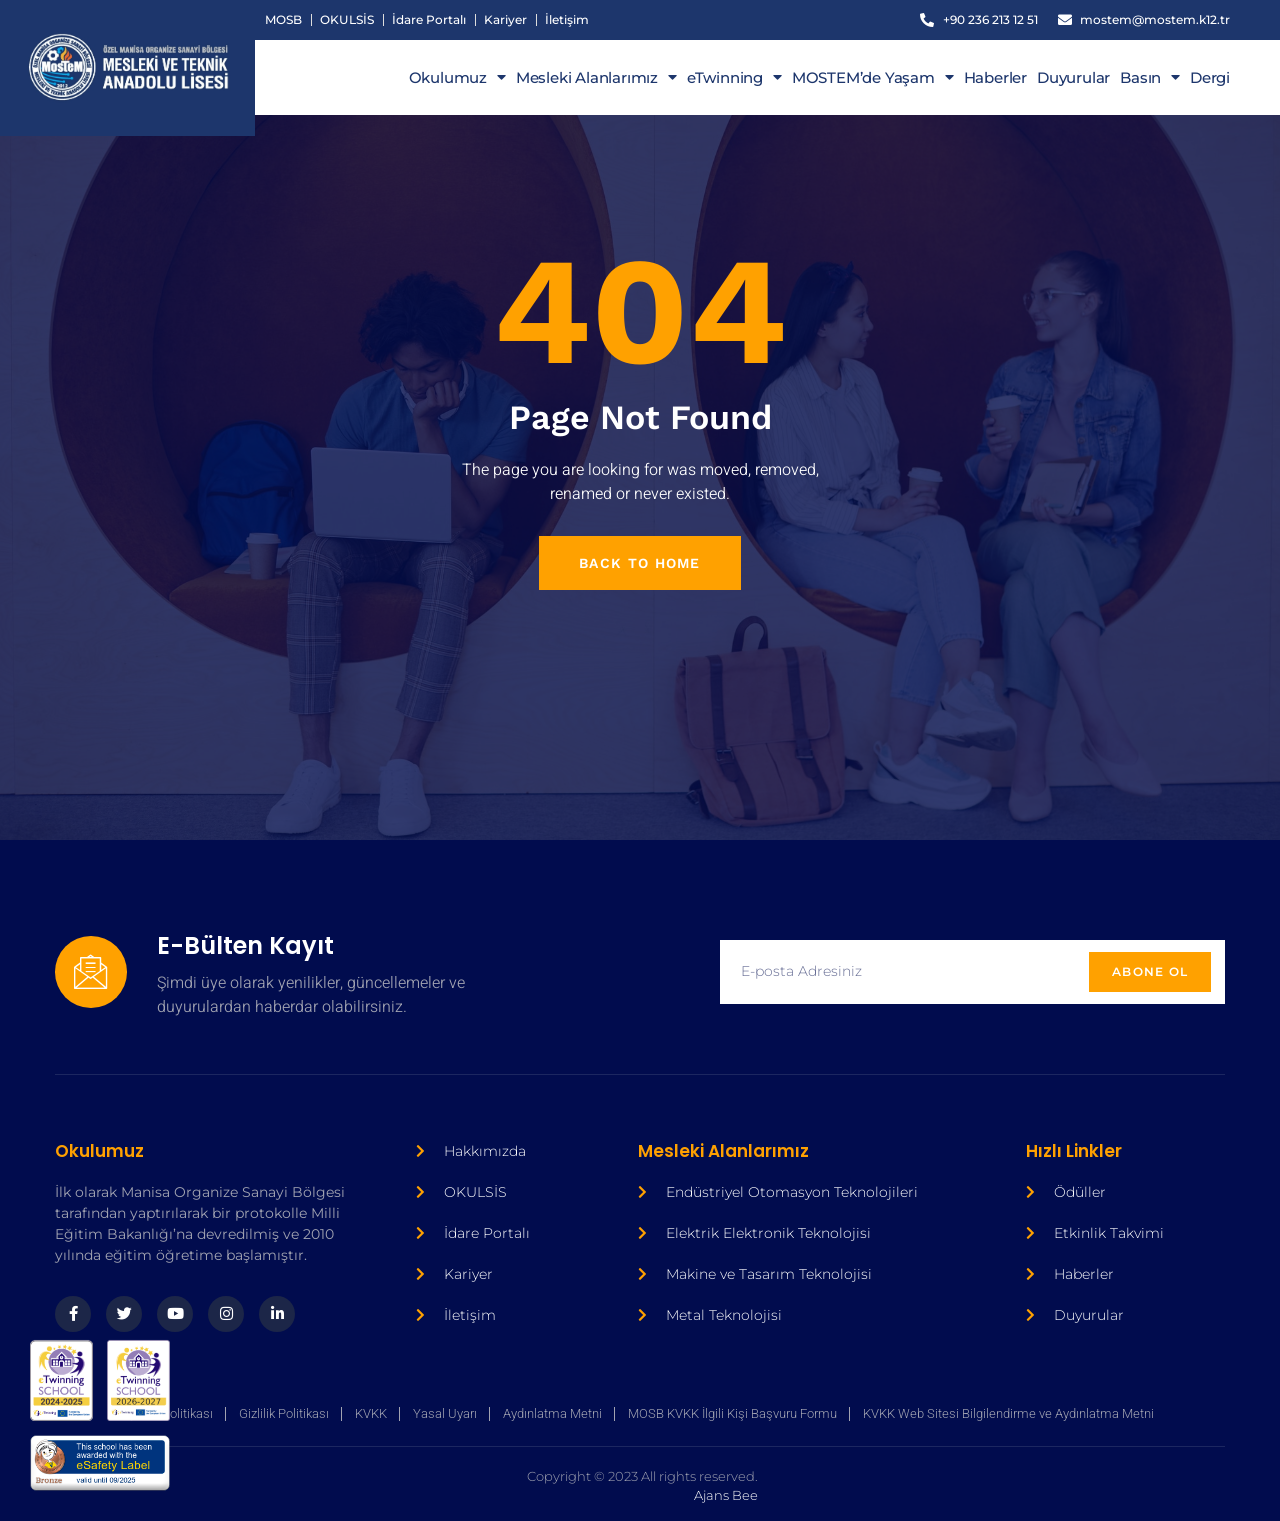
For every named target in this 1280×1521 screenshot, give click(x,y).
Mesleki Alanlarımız (596, 78)
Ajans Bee (491, 1486)
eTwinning (734, 78)
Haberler (995, 78)
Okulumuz (457, 78)
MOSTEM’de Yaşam (873, 78)
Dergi (1210, 78)
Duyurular (1073, 78)
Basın (1150, 78)
